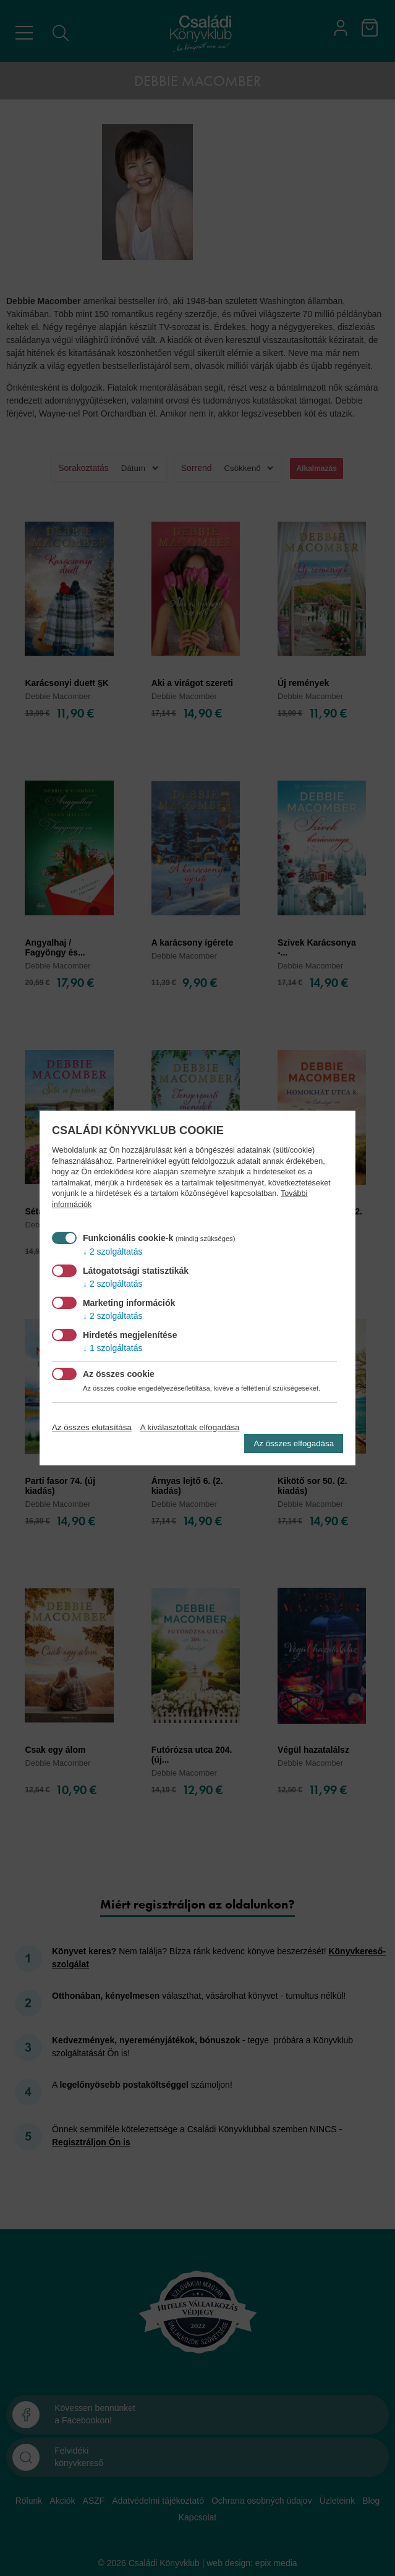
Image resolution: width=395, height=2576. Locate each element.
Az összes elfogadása (293, 1443)
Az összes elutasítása (92, 1427)
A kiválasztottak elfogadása (190, 1427)
